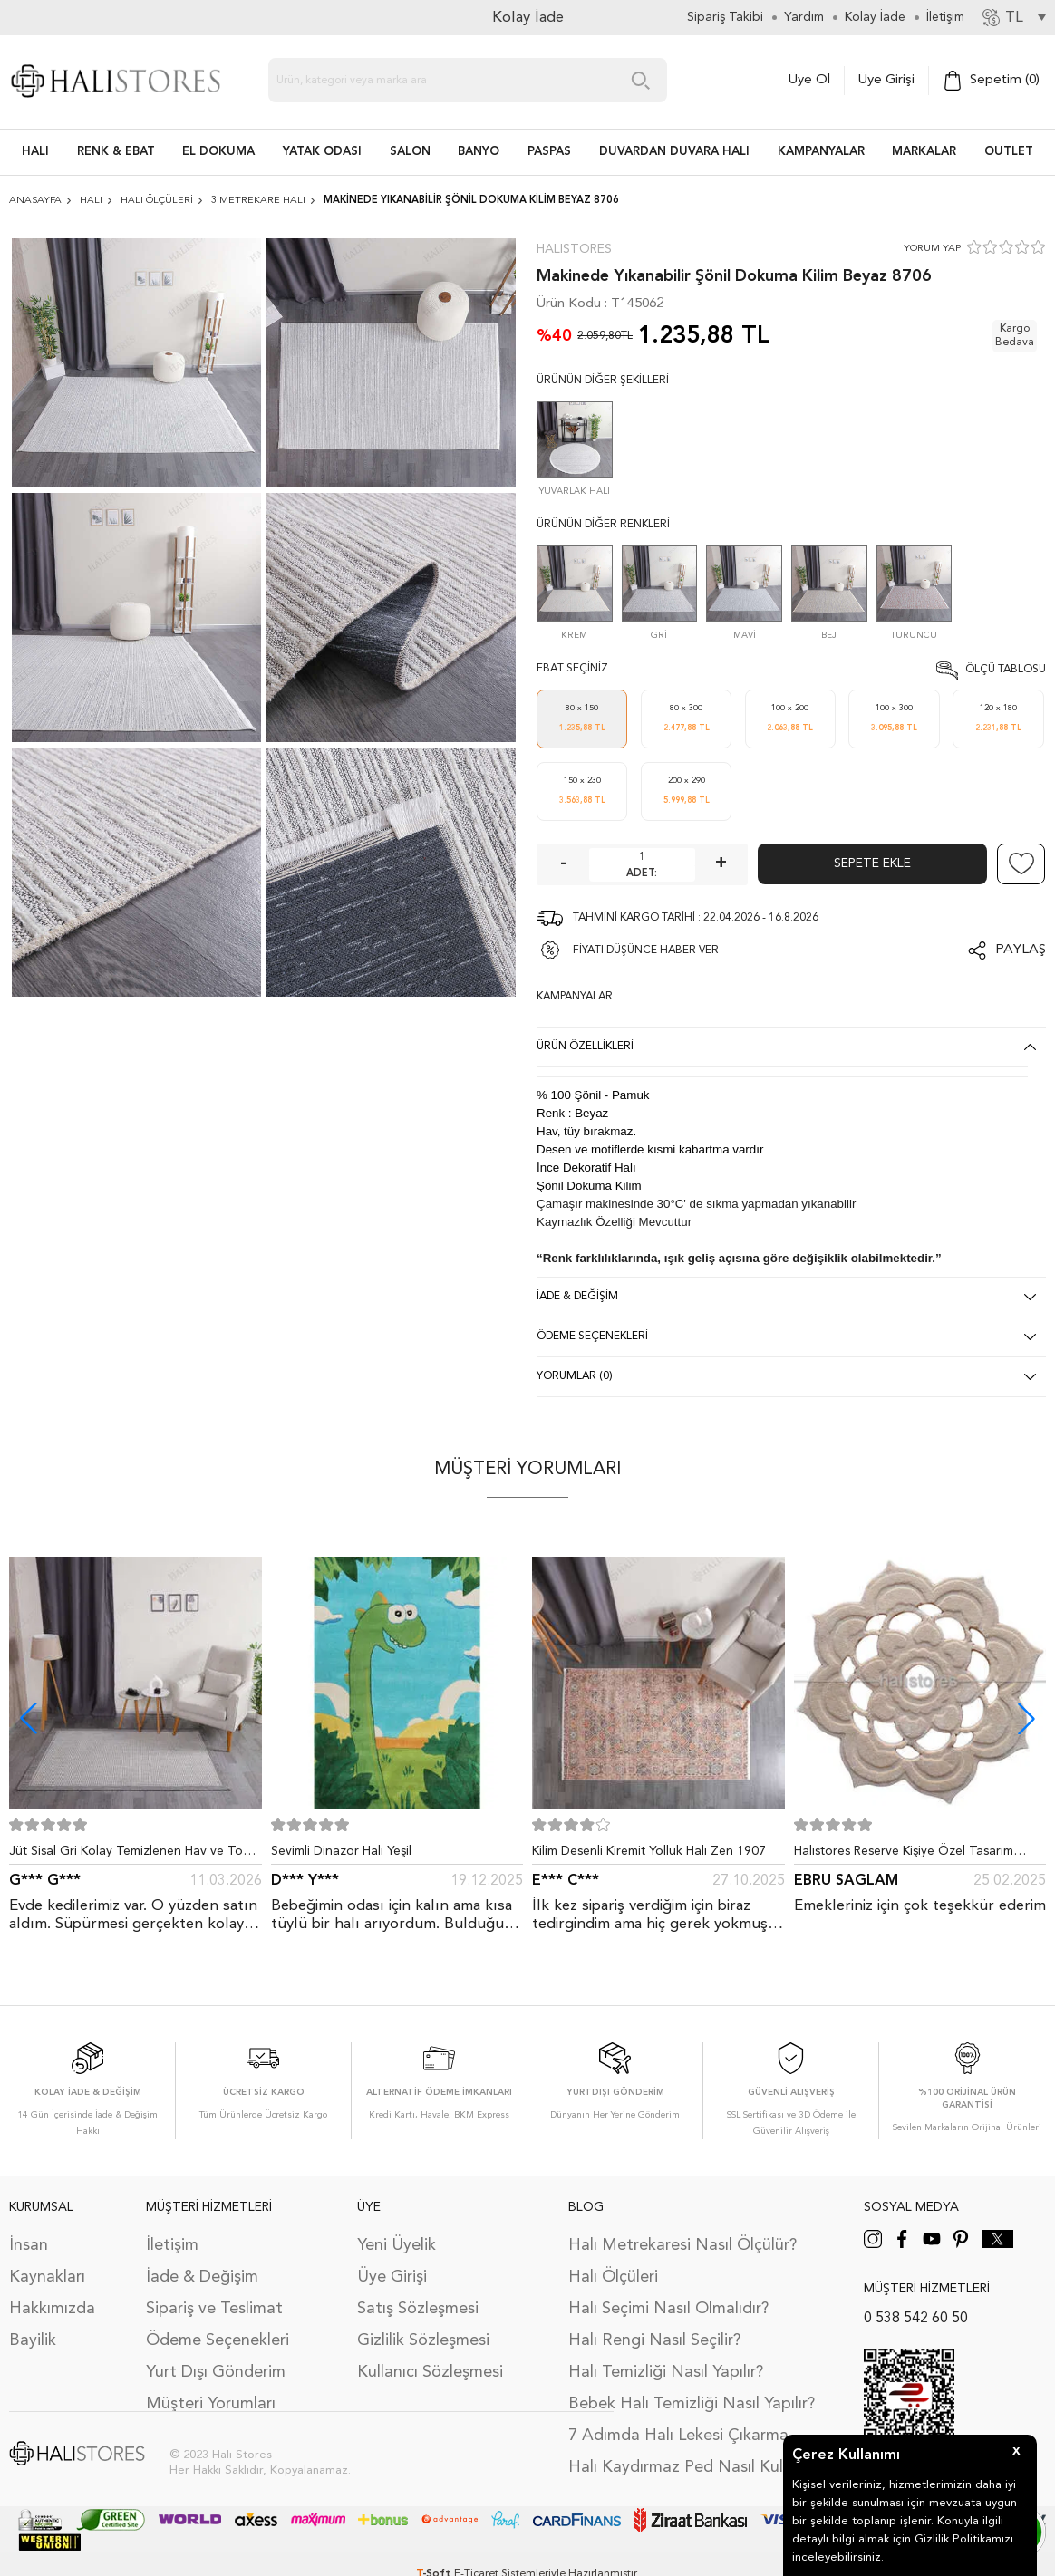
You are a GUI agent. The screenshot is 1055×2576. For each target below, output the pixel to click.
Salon (410, 152)
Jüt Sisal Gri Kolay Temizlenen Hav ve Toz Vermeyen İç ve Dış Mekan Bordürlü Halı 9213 (129, 1855)
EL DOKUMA (218, 152)
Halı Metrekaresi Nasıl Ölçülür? (682, 2245)
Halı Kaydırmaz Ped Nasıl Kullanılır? (698, 2467)
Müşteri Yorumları (211, 2404)
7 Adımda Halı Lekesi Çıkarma (678, 2435)
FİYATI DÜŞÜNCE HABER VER (646, 950)
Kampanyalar (821, 152)
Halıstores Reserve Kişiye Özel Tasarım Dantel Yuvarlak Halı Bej (903, 1855)
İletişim (172, 2245)
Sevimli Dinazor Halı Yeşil (341, 1851)
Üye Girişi (886, 80)
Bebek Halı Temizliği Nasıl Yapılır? (691, 2404)
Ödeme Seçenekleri (217, 2340)
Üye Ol (809, 80)
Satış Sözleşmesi (418, 2309)
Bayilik (32, 2340)
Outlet (1008, 152)
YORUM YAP (932, 249)
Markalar (924, 152)
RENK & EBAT (116, 152)
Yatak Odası (322, 152)
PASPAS (549, 152)
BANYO (478, 152)
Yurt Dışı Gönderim (216, 2372)
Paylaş (1020, 950)
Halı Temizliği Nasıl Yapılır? (665, 2372)
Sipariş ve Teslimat (214, 2309)
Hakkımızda (52, 2309)
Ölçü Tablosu (1005, 669)
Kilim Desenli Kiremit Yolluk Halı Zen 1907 (649, 1851)
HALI (35, 152)
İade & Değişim (202, 2277)
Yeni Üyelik (396, 2245)
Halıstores (574, 249)
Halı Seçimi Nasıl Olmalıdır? (668, 2309)
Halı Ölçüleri (613, 2277)
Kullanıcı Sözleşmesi (430, 2372)
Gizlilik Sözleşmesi (423, 2340)
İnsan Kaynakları (47, 2261)
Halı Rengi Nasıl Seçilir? (654, 2340)
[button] (1026, 1718)
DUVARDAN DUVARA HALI (674, 152)
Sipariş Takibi (725, 17)
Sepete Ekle (872, 863)
